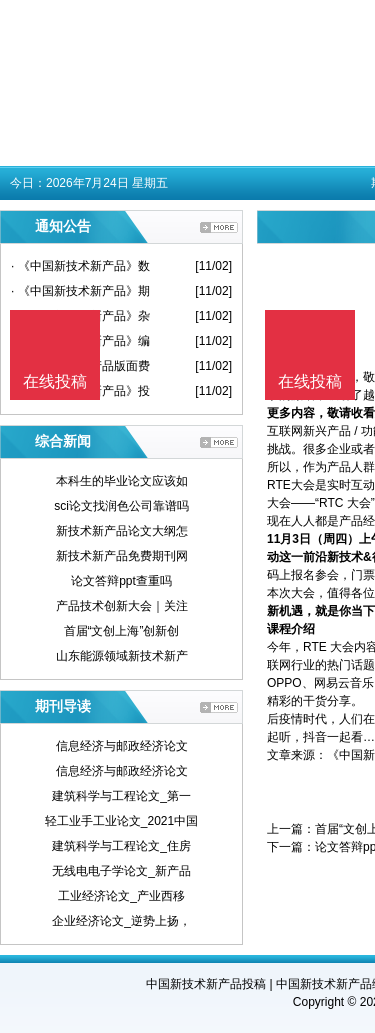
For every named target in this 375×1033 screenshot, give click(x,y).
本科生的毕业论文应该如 (122, 481)
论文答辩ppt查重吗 (121, 581)
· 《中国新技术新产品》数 (80, 266)
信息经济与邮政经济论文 (122, 746)
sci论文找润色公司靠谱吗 (121, 506)
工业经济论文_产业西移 (121, 896)
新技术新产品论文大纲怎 (122, 531)
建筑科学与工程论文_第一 (121, 796)
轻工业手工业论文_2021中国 (121, 821)
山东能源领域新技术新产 (122, 656)
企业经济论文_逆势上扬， (121, 921)
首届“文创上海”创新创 (122, 631)
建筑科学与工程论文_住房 (121, 846)
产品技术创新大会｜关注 (122, 606)
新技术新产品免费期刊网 (122, 556)
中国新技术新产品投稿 (206, 984)
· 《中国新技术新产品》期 (80, 291)
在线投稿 (310, 381)
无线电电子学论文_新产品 (121, 871)
